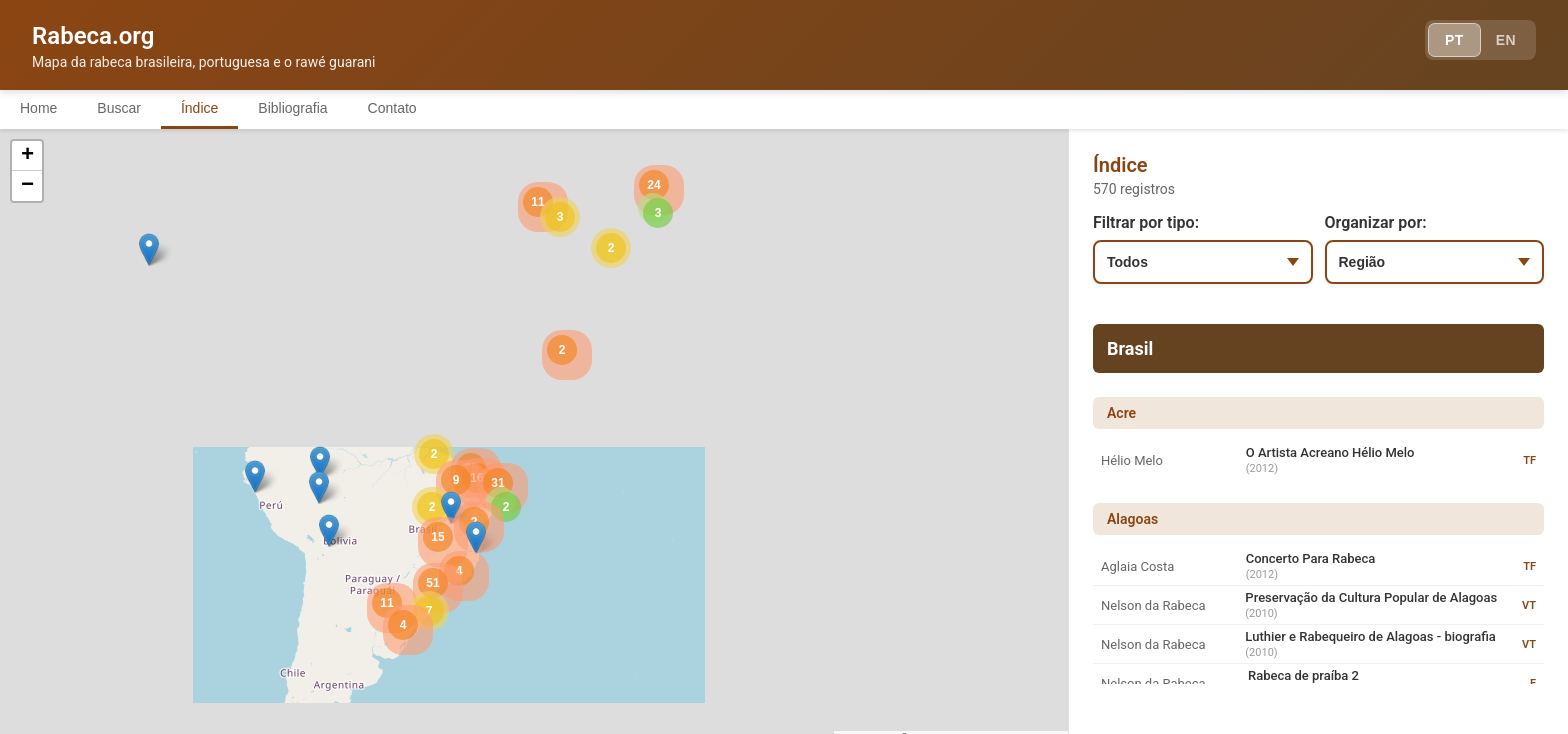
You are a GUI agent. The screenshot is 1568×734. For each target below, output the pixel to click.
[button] (320, 462)
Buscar (119, 108)
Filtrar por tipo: (1146, 222)
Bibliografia (292, 108)
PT (1454, 40)
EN (1506, 40)
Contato (392, 108)
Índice (199, 108)
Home (38, 108)
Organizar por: (1376, 222)
